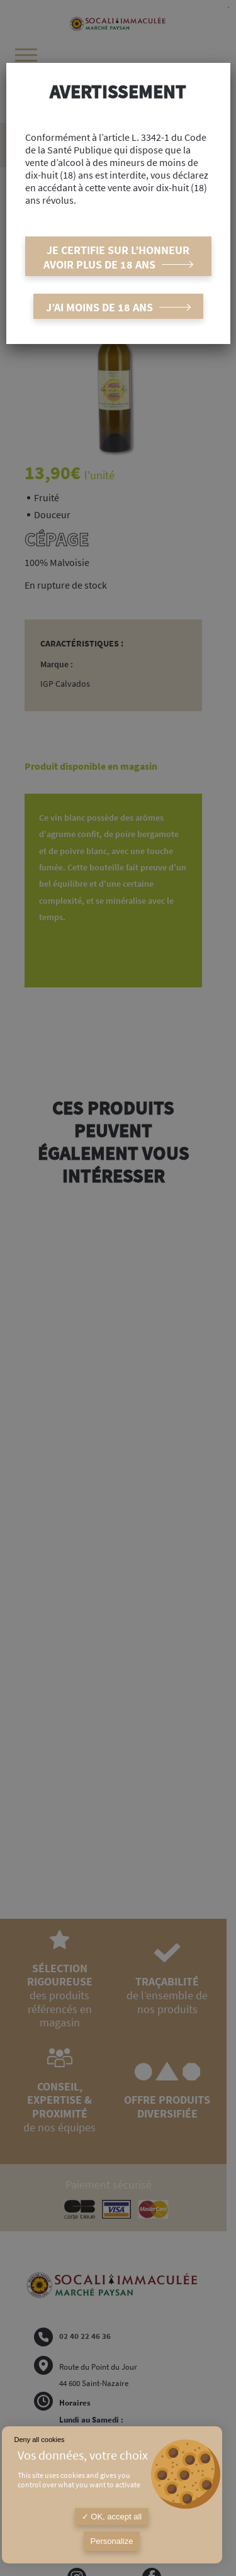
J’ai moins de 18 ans (99, 307)
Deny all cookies (39, 2439)
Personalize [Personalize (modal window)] (112, 2541)
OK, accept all (112, 2516)
